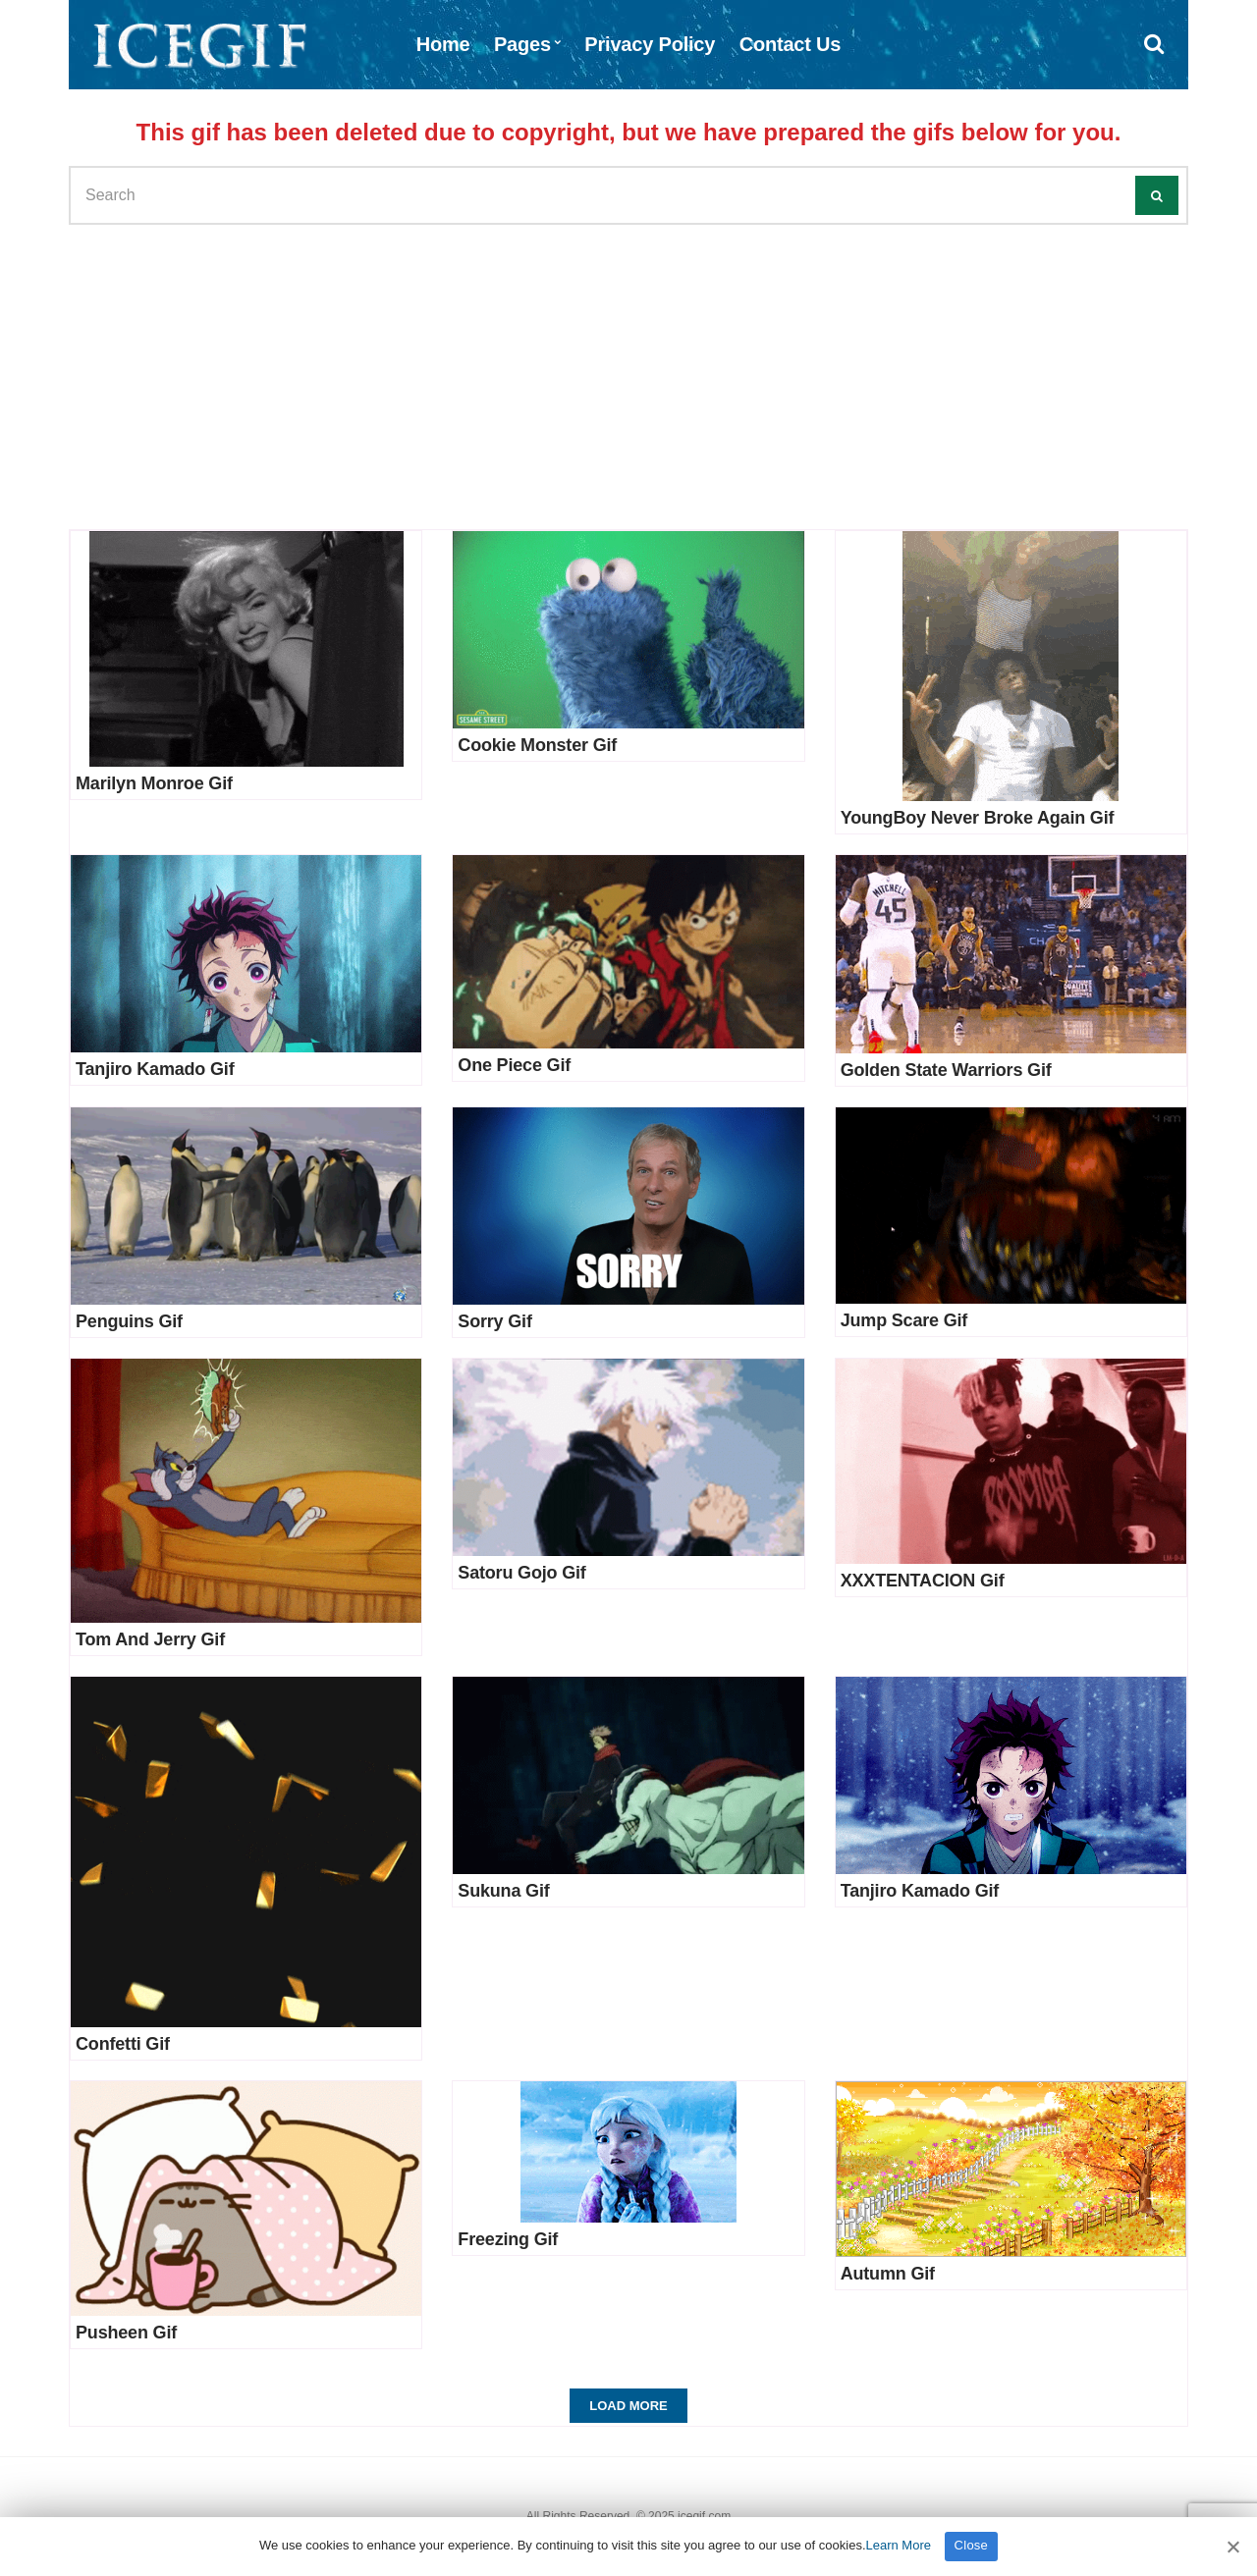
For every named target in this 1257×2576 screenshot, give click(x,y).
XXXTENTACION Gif (923, 1580)
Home (443, 44)
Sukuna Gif (503, 1891)
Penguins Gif (129, 1321)
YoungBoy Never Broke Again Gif (978, 818)
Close (972, 2545)
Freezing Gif (508, 2239)
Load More (628, 2405)
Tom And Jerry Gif (150, 1639)
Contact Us (790, 44)
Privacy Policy (649, 44)
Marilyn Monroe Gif (154, 783)
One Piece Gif (514, 1065)
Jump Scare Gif (904, 1320)
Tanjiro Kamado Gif (155, 1069)
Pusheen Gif (126, 2332)
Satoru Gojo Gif (521, 1573)
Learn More (898, 2545)
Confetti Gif (123, 2044)
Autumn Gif (888, 2273)
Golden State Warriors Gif (946, 1070)
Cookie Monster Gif (537, 745)
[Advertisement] (628, 372)
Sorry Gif (494, 1321)
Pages (522, 44)
